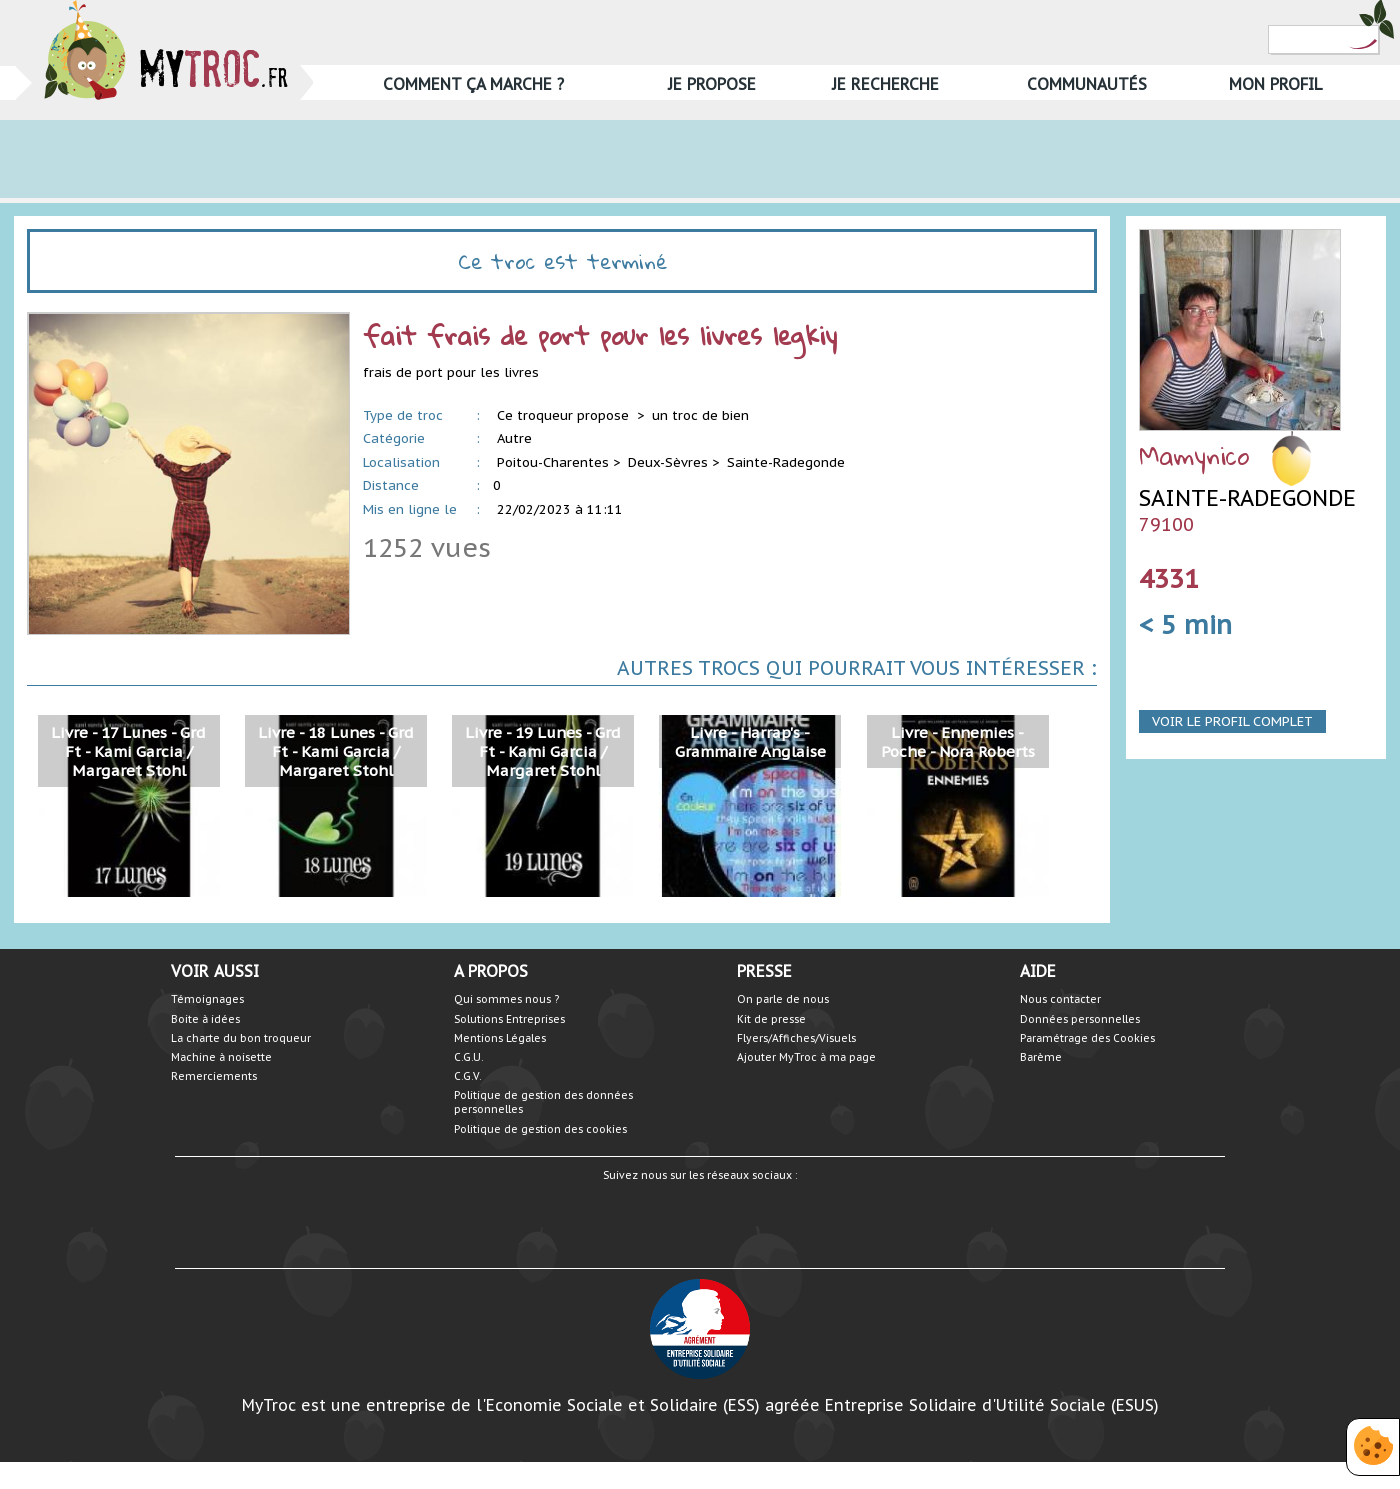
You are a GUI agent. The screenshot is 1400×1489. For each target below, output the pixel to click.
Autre (514, 438)
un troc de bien (700, 415)
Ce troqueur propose (565, 415)
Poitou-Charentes (553, 462)
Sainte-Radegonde (786, 462)
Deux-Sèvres (668, 462)
